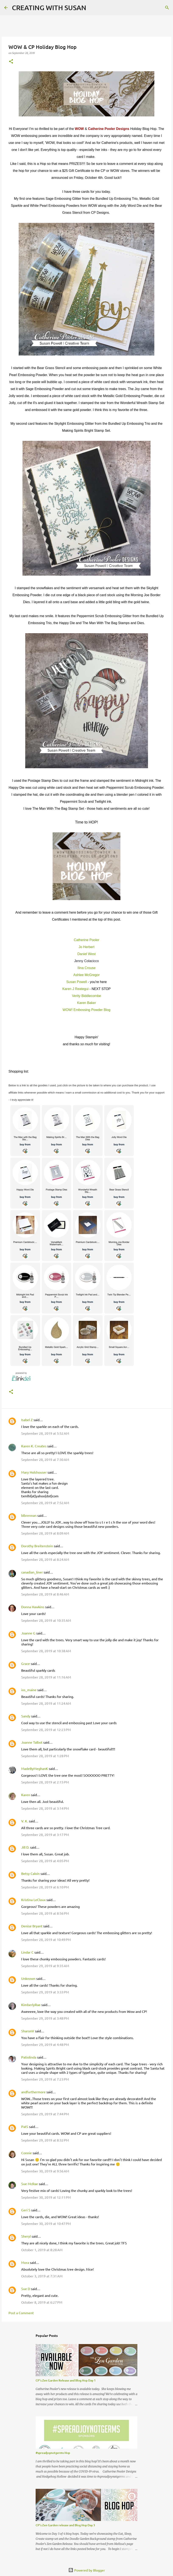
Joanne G (28, 1633)
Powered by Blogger (86, 2570)
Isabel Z (27, 1420)
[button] (11, 62)
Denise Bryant (31, 1926)
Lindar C (27, 1952)
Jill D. (25, 1847)
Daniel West (86, 954)
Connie (26, 2153)
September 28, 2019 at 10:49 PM (46, 1939)
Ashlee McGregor (86, 975)
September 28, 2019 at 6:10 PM (45, 1887)
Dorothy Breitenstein (37, 1546)
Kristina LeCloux (33, 1900)
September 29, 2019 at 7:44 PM (45, 2114)
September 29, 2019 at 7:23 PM (45, 2079)
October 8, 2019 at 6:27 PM (41, 2302)
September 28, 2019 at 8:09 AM (45, 1533)
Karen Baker (86, 1003)
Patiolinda (28, 2057)
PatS (24, 2126)
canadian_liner (32, 1572)
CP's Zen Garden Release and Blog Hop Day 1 (66, 2380)
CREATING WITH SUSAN (49, 7)
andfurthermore (33, 2092)
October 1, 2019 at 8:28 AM (42, 2250)
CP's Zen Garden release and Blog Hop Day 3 (65, 2525)
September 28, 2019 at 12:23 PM (46, 1729)
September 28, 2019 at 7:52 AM (45, 1502)
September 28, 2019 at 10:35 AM (46, 1620)
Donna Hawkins (32, 1607)
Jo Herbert (87, 947)
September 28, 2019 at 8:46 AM (45, 1594)
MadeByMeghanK (34, 1768)
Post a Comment (21, 2313)
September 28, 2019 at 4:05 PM (45, 1861)
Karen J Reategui (75, 989)
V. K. (24, 1821)
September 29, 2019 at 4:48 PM (45, 2044)
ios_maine (28, 1690)
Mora (25, 2262)
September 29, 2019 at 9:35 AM (45, 1966)
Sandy (25, 1716)
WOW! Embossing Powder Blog (86, 1010)
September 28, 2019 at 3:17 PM (45, 1834)
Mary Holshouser (34, 1472)
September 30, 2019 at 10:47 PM (46, 2223)
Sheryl (26, 2236)
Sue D (25, 2288)
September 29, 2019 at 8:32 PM (45, 2140)
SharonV (27, 2031)
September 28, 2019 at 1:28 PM (45, 1756)
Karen (25, 1795)
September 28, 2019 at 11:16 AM (46, 1677)
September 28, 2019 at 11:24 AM (46, 1703)
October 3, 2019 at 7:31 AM (42, 2276)
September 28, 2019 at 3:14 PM (45, 1808)
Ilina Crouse (86, 968)
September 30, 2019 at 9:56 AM (45, 2171)
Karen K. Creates (33, 1446)
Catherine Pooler (86, 940)
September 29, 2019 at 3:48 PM (45, 2018)
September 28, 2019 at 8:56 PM (45, 1913)
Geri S (25, 2210)
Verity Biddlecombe (86, 996)
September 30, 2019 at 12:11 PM (46, 2197)
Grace (25, 1663)
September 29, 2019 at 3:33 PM (45, 1992)
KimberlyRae (30, 2004)
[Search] (92, 8)
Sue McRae (29, 2184)
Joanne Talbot (31, 1742)
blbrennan (28, 1515)
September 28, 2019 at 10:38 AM (46, 1651)
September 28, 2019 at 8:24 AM (45, 1559)
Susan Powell (76, 982)
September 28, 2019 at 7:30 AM (45, 1459)
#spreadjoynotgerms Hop (53, 2453)
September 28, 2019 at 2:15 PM (45, 1782)
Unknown (28, 1978)
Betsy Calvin (30, 1873)
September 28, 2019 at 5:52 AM (45, 1433)
